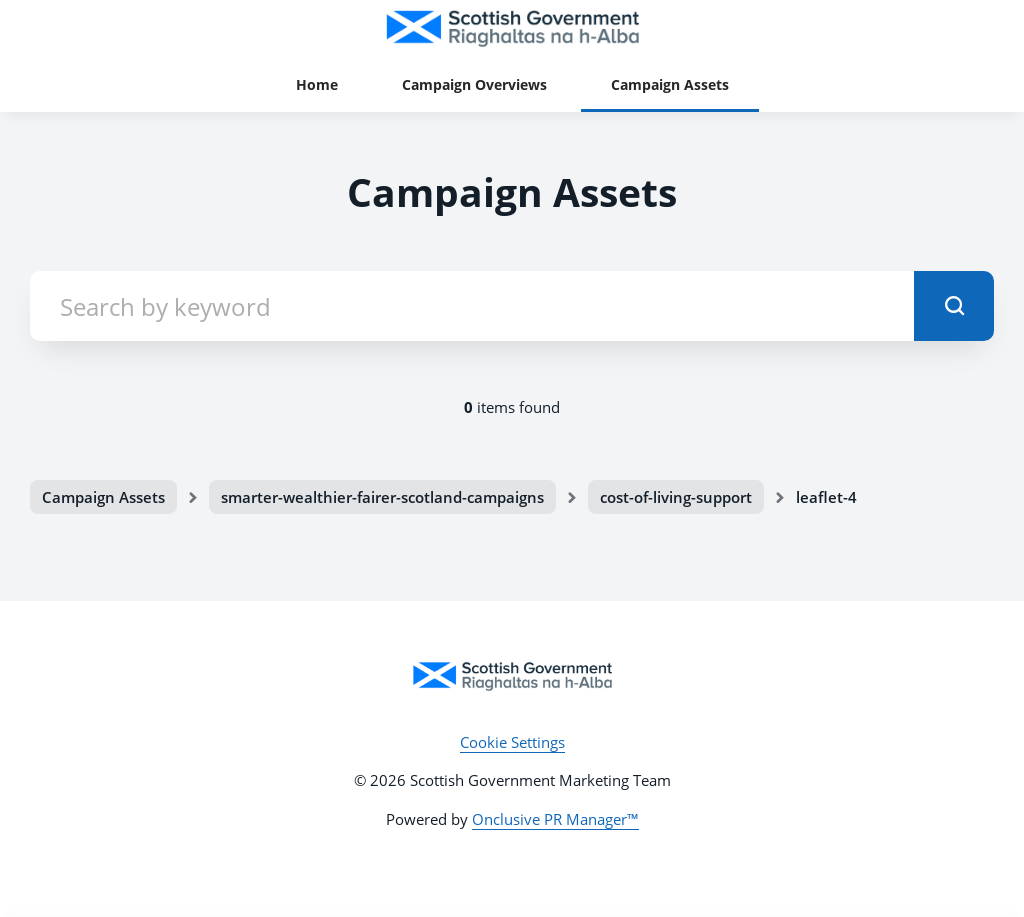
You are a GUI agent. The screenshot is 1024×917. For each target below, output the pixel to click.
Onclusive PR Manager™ (555, 819)
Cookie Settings (512, 742)
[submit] (954, 306)
